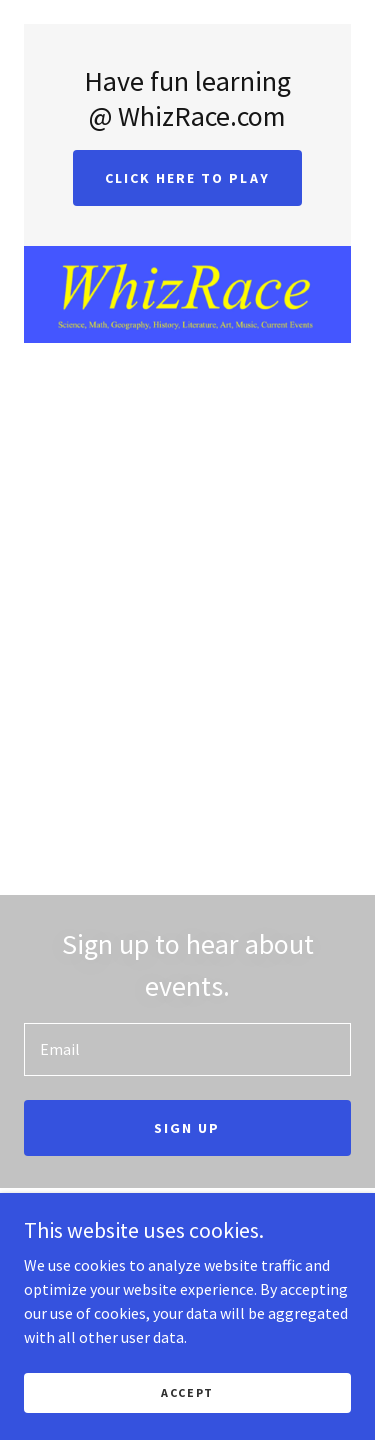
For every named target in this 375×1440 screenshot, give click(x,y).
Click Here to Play (187, 178)
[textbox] (187, 1049)
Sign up (187, 1128)
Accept (187, 1392)
